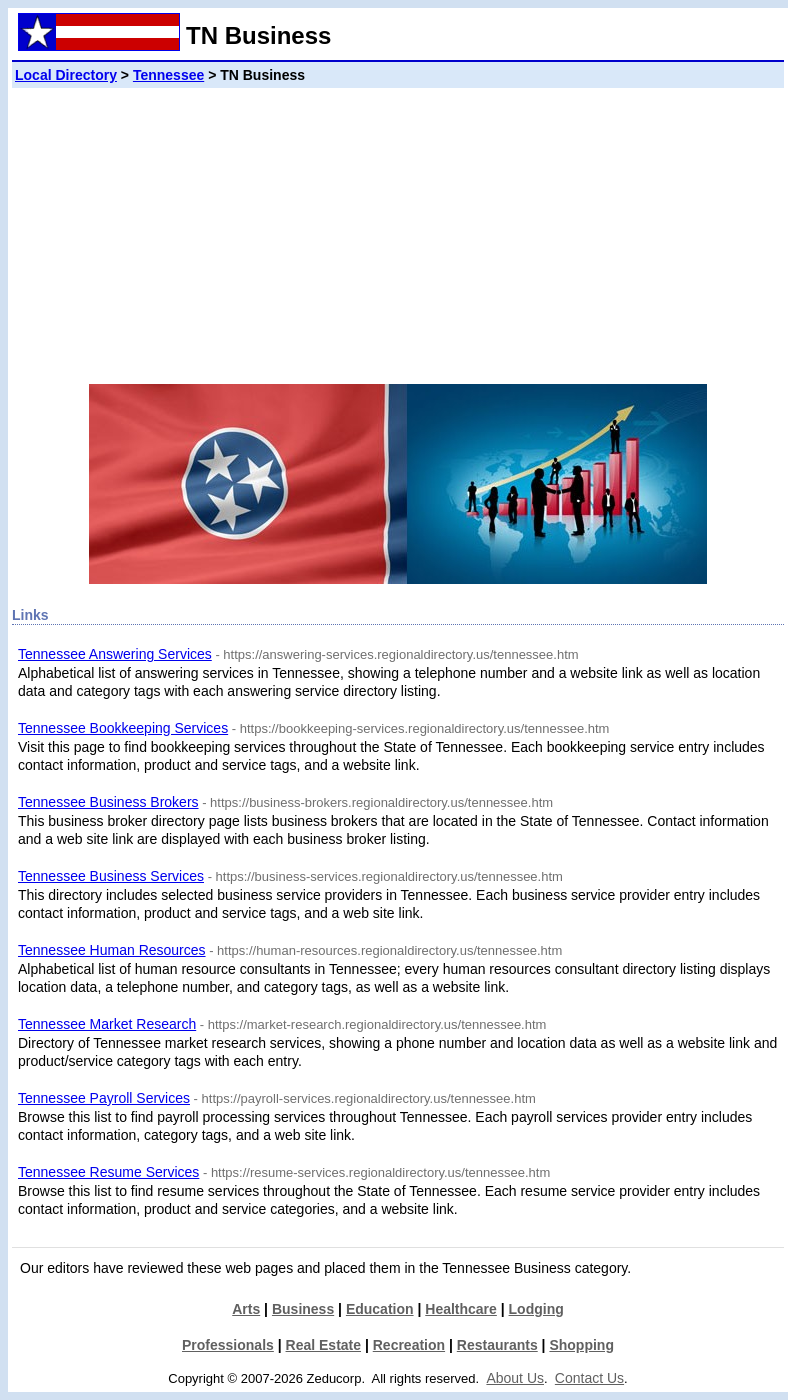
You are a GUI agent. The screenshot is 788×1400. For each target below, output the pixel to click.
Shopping (581, 1345)
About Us (515, 1378)
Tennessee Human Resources (112, 950)
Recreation (409, 1345)
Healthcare (461, 1309)
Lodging (536, 1309)
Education (380, 1309)
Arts (246, 1309)
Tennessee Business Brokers (108, 802)
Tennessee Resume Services (108, 1172)
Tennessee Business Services (111, 876)
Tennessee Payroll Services (104, 1098)
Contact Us (589, 1378)
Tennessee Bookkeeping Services (123, 728)
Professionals (228, 1345)
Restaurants (497, 1345)
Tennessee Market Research (107, 1024)
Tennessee (168, 75)
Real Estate (323, 1345)
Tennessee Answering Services (115, 654)
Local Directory (66, 75)
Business (303, 1309)
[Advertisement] (398, 228)
